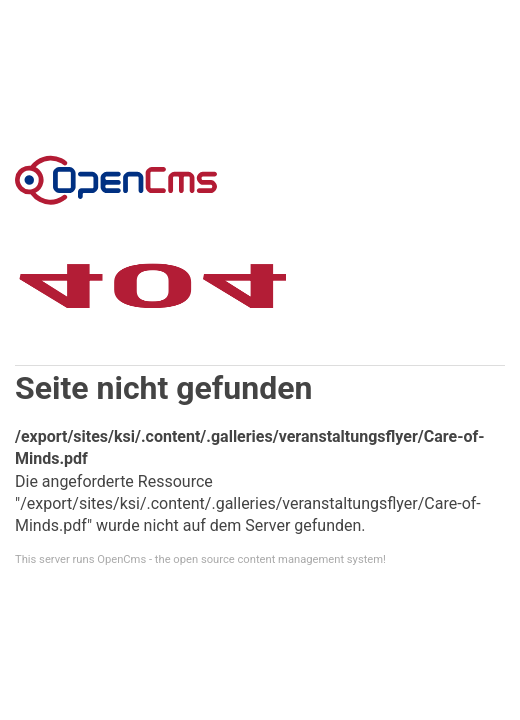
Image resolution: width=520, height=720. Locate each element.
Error (116, 180)
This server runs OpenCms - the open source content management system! (200, 559)
